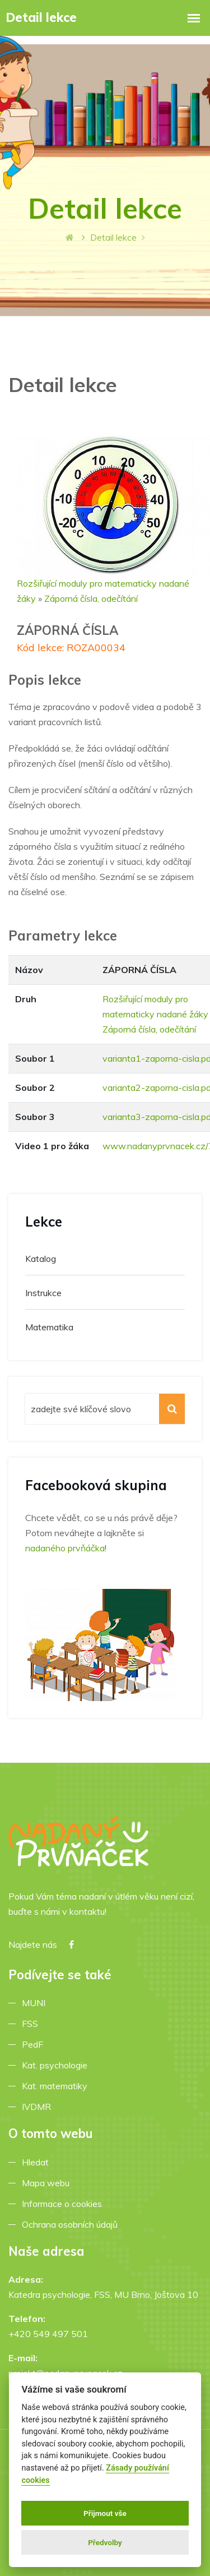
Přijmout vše (105, 2513)
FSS (32, 2023)
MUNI (36, 2002)
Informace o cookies (64, 2203)
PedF (35, 2044)
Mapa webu (48, 2182)
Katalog (40, 1258)
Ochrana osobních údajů (72, 2224)
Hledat (37, 2162)
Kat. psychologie (57, 2065)
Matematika (49, 1327)
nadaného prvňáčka (65, 1548)
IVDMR (36, 2106)
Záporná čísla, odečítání (91, 598)
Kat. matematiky (57, 2085)
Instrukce (43, 1292)
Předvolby (105, 2542)
